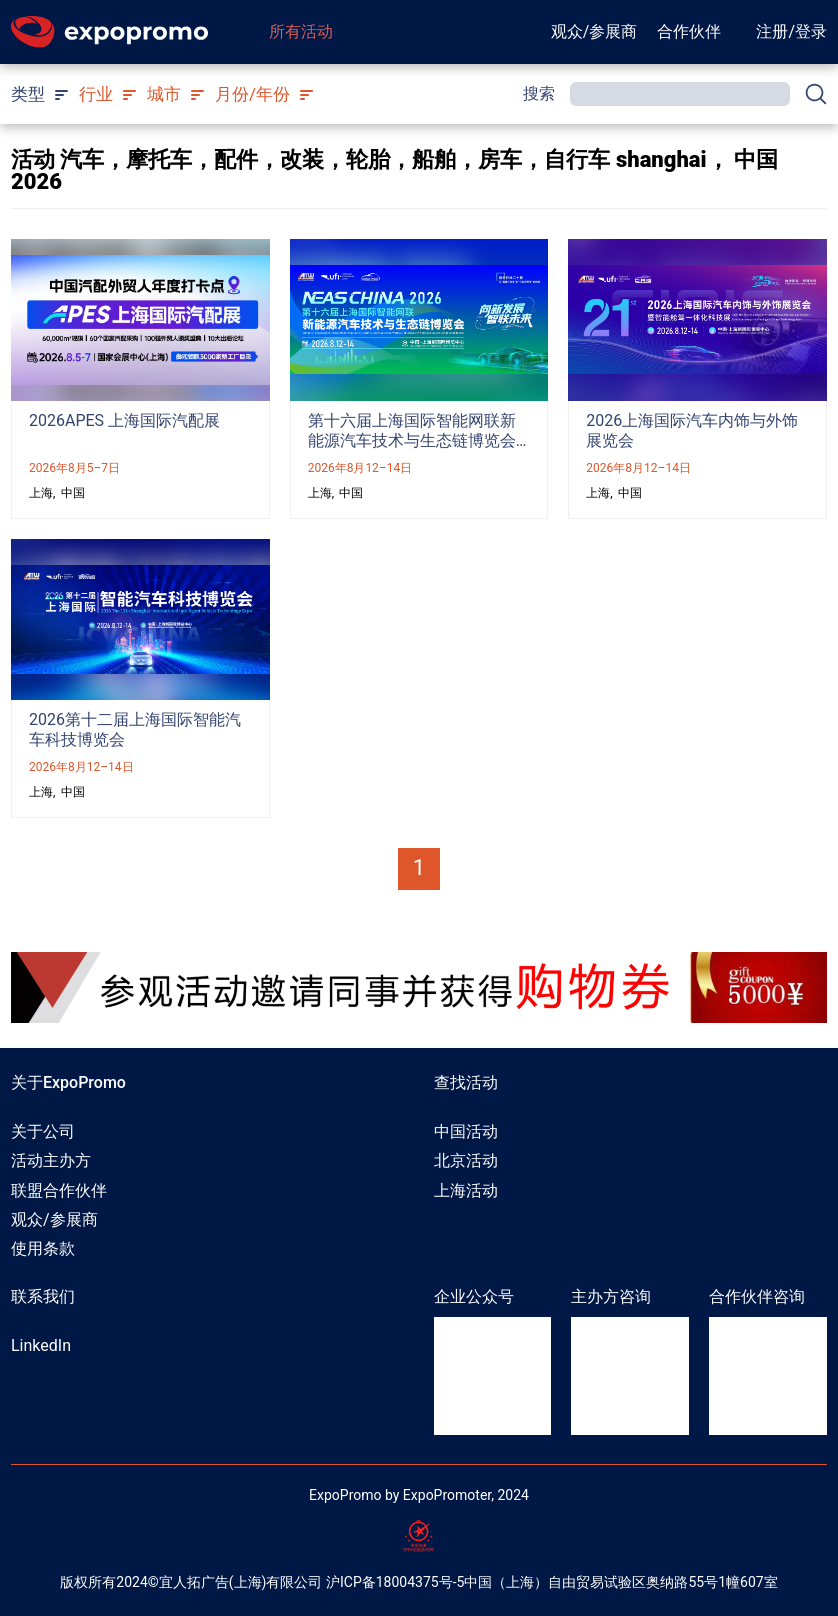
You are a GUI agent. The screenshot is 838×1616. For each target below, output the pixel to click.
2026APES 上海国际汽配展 (124, 420)
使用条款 (43, 1248)
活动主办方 (51, 1160)
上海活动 (466, 1190)
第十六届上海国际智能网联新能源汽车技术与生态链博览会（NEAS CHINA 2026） (412, 440)
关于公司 (43, 1131)
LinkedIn (41, 1345)
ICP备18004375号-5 (402, 1582)
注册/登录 (791, 31)
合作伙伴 (689, 31)
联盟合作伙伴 (59, 1190)
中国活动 (466, 1131)
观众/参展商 (594, 31)
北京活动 (466, 1160)
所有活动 (301, 31)
